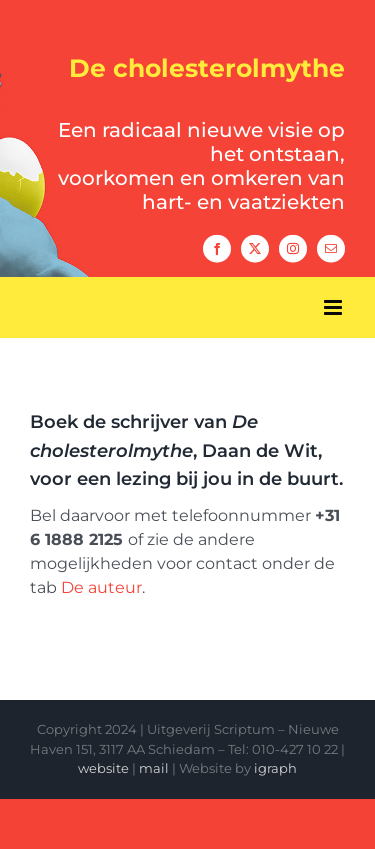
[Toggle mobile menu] (334, 307)
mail (154, 768)
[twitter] (255, 248)
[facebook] (217, 248)
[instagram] (293, 248)
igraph (275, 768)
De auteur (101, 587)
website (103, 768)
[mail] (331, 248)
